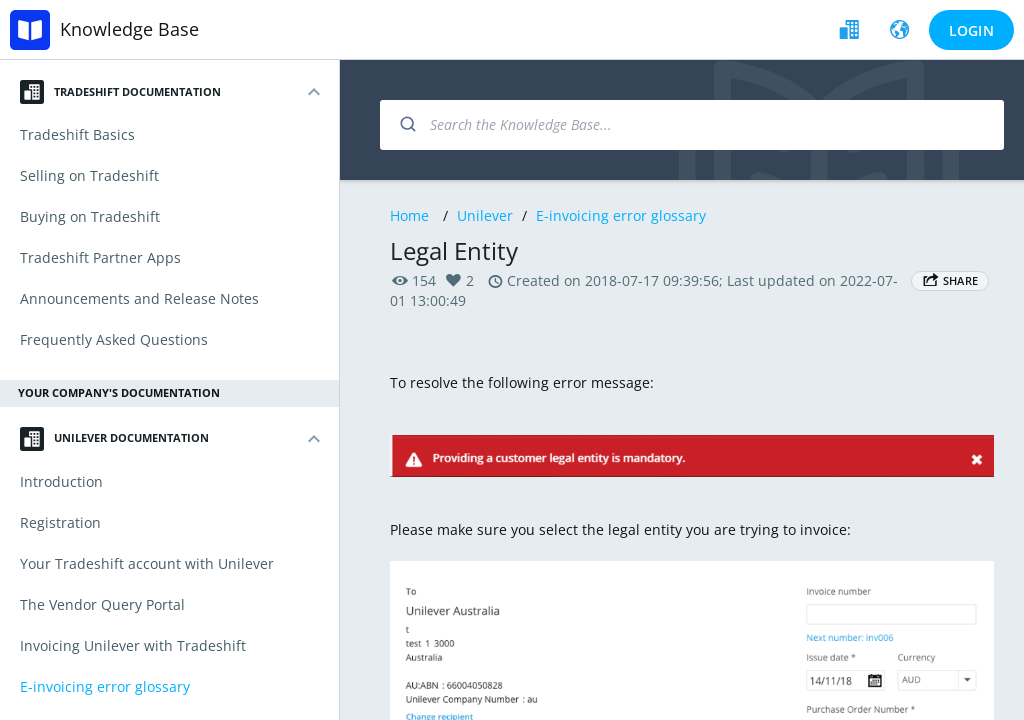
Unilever (485, 215)
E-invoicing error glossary (621, 215)
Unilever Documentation (114, 439)
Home (409, 215)
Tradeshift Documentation (120, 92)
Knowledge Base (129, 29)
